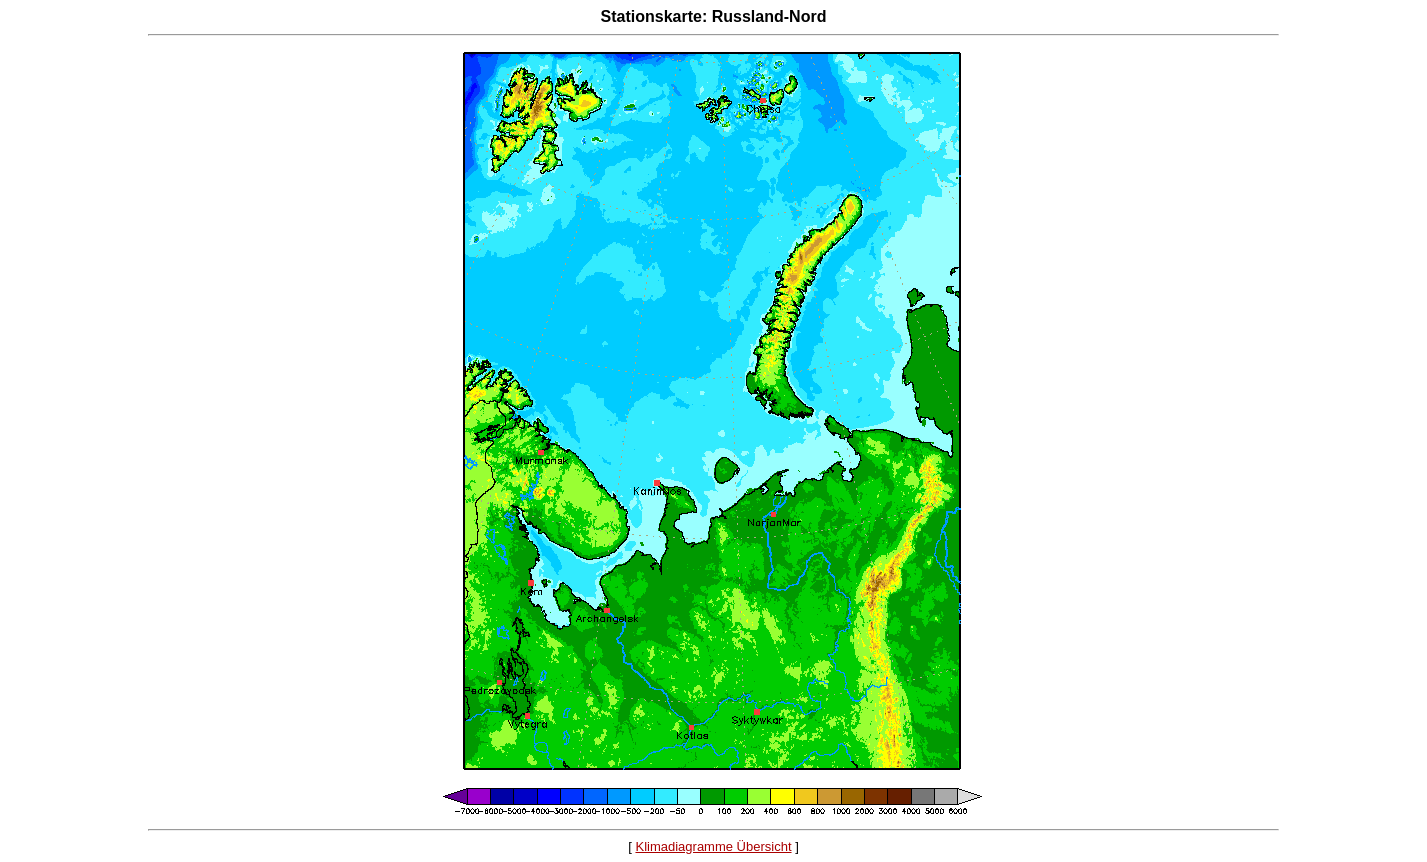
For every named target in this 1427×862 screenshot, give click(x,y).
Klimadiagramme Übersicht (713, 846)
